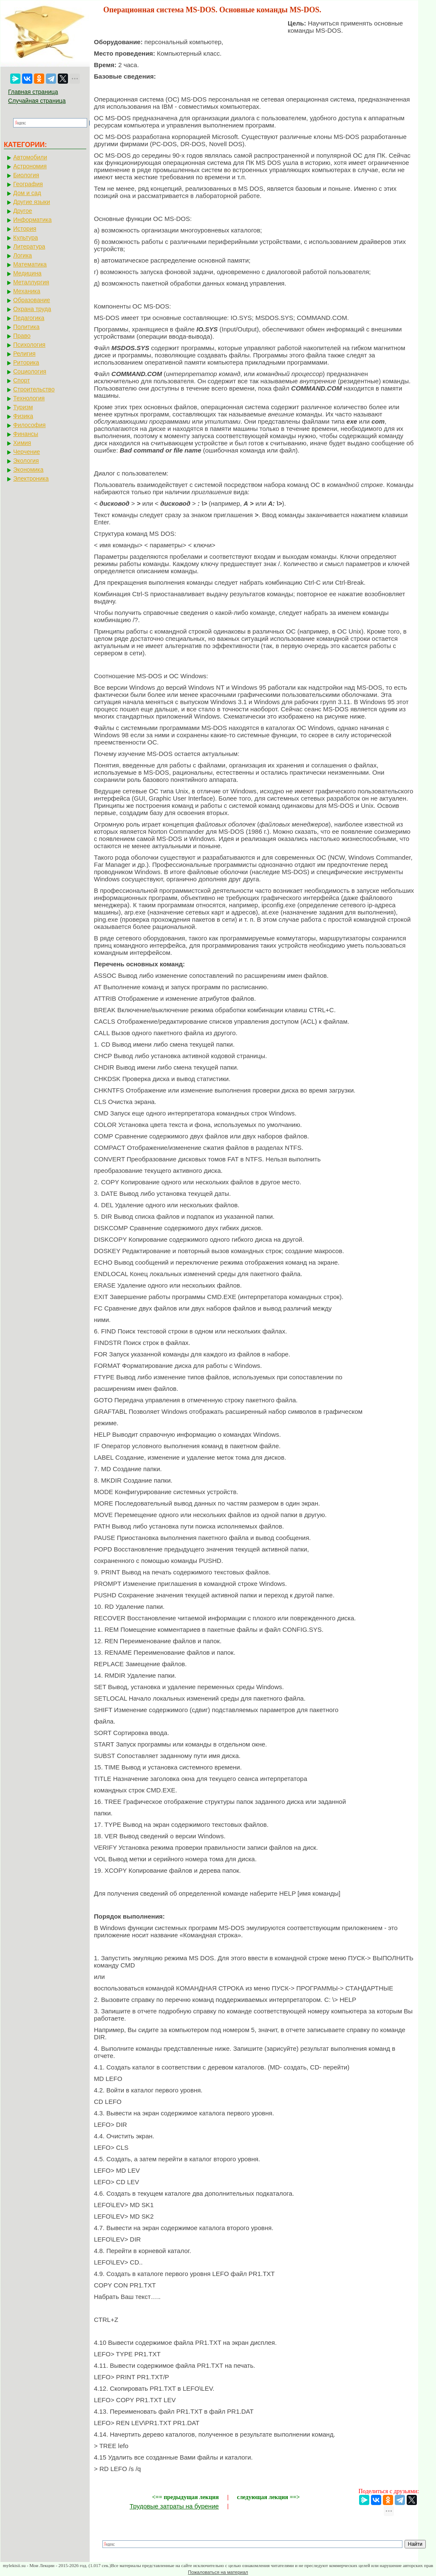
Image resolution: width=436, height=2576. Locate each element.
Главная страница (33, 91)
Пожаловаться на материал (218, 2572)
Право (22, 335)
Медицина (27, 273)
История (24, 228)
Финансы (25, 433)
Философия (29, 425)
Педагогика (28, 317)
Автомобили (30, 157)
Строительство (33, 389)
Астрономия (30, 166)
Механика (26, 291)
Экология (26, 460)
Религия (24, 353)
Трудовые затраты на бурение (174, 2506)
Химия (22, 442)
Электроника (31, 478)
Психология (29, 344)
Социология (29, 371)
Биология (26, 175)
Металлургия (31, 282)
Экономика (28, 469)
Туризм (23, 407)
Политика (26, 326)
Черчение (26, 451)
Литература (29, 246)
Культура (25, 237)
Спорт (21, 380)
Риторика (26, 362)
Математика (30, 264)
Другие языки (31, 201)
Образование (31, 300)
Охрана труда (32, 309)
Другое (22, 210)
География (28, 184)
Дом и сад (27, 193)
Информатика (32, 219)
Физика (23, 416)
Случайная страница (37, 100)
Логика (22, 255)
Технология (29, 398)
